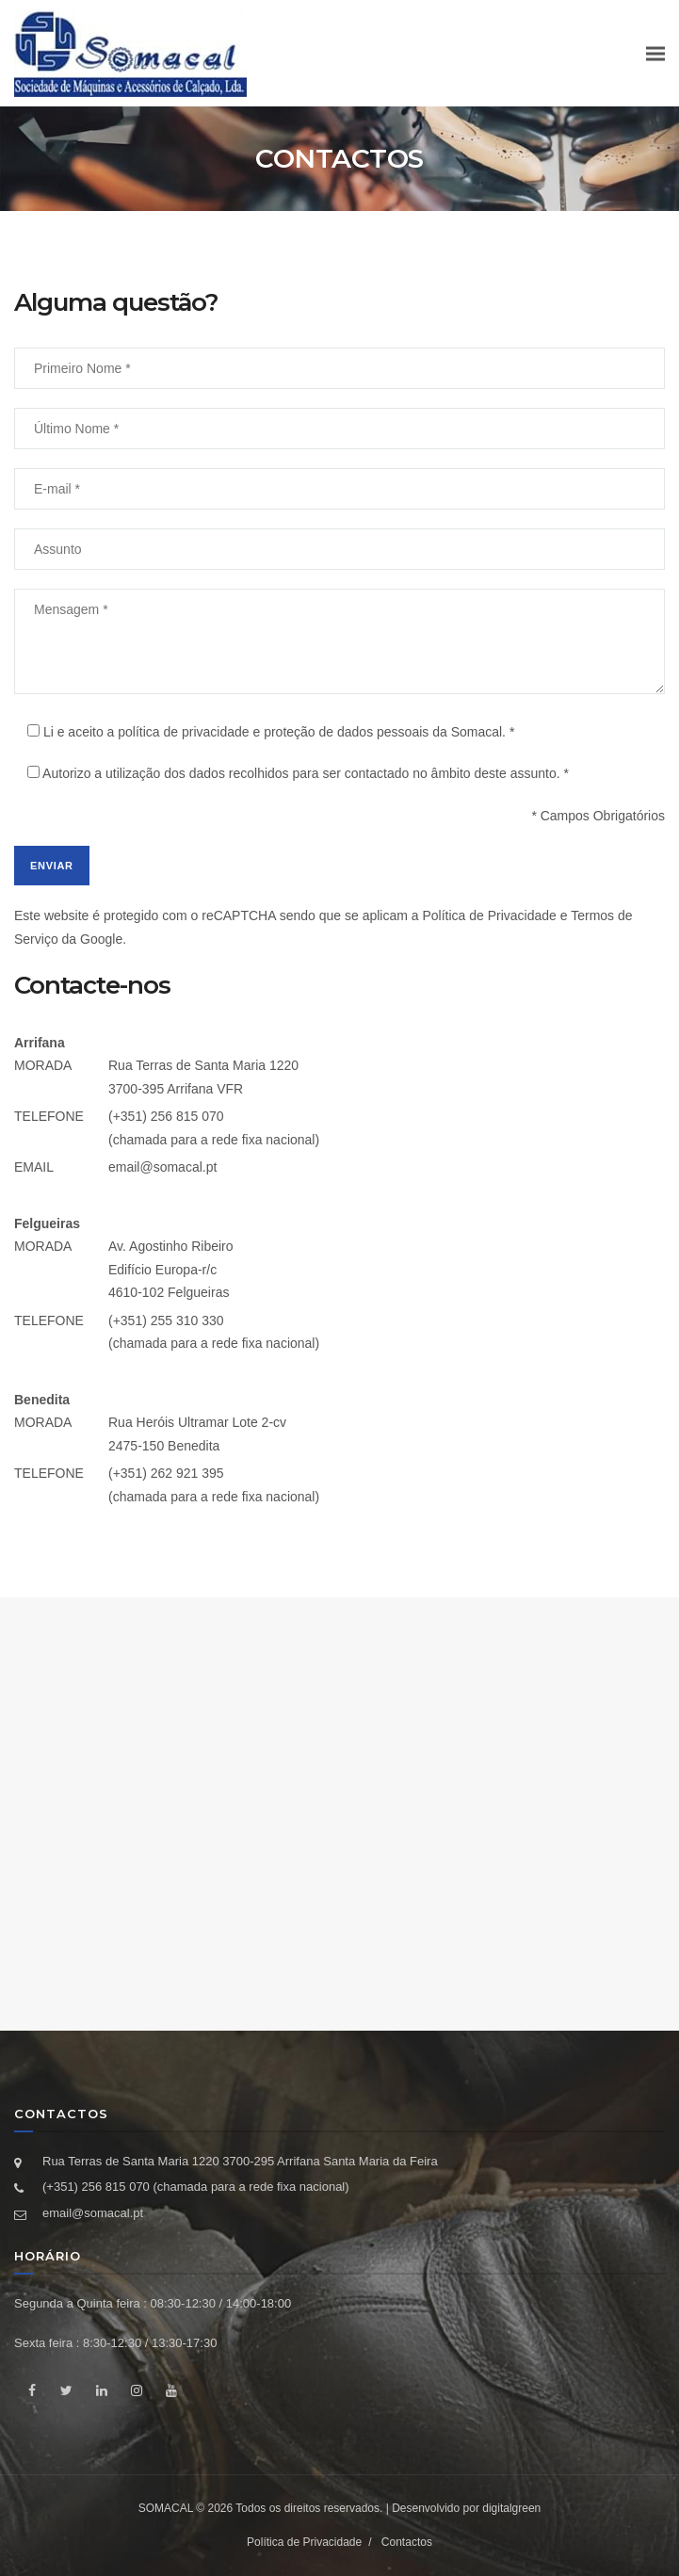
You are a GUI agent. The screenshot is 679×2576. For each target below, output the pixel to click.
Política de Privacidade (489, 915)
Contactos (406, 2542)
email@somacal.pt (162, 1167)
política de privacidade (183, 731)
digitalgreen (511, 2508)
